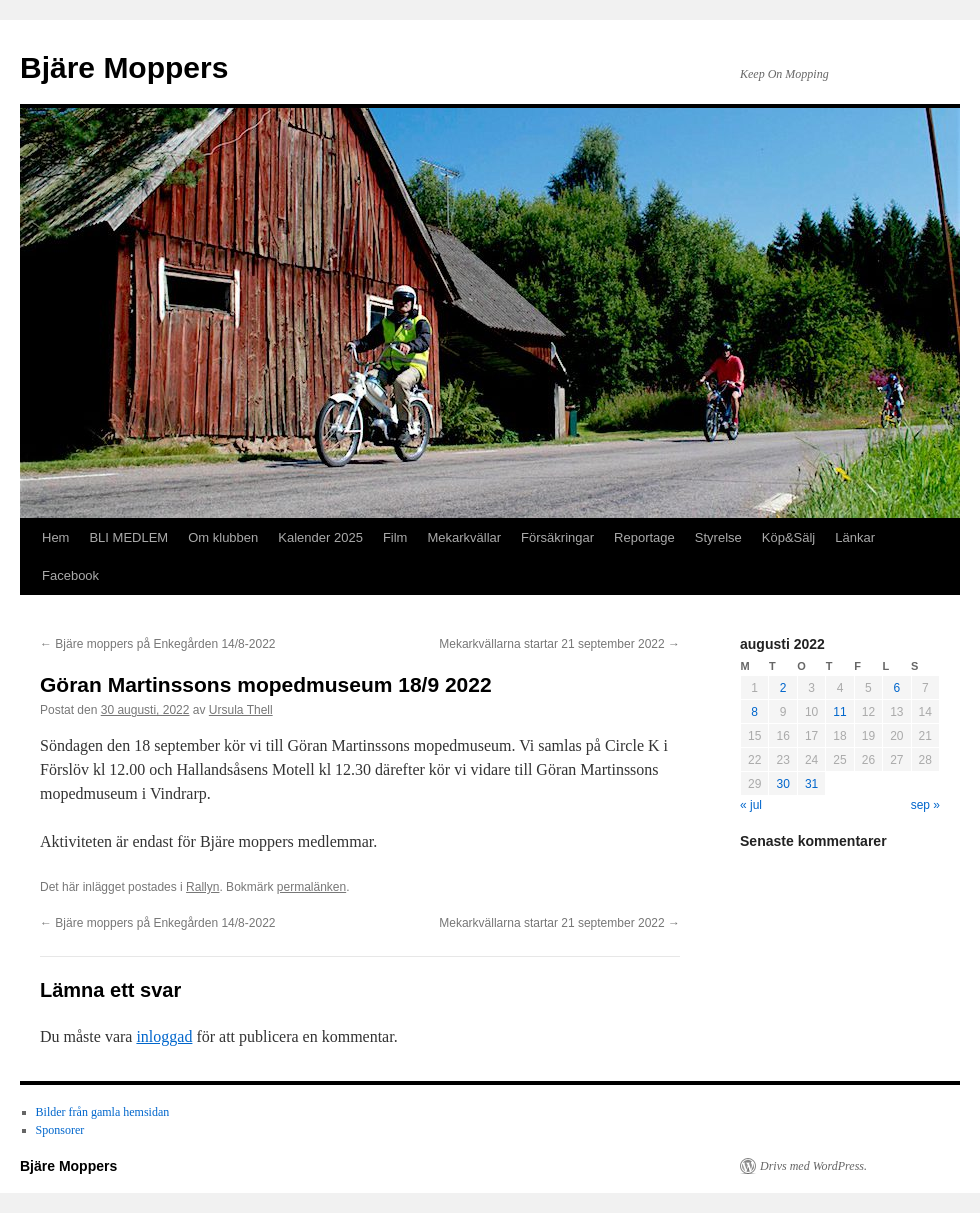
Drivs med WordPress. (813, 1166)
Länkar (855, 537)
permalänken (311, 887)
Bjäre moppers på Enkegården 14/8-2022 (157, 644)
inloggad (164, 1036)
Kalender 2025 (320, 537)
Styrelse (718, 537)
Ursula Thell (241, 710)
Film (395, 537)
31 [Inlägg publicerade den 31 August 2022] (811, 784)
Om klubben (223, 537)
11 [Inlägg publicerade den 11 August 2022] (839, 712)
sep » (925, 805)
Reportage (644, 537)
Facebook (70, 575)
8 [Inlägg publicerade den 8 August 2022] (754, 712)
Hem (55, 537)
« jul (751, 805)
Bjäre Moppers (124, 67)
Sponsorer (60, 1130)
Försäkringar (557, 537)
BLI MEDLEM (128, 537)
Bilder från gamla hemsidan (103, 1112)
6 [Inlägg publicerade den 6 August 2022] (896, 688)
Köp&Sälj (788, 537)
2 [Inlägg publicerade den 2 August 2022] (783, 688)
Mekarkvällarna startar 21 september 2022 (559, 644)
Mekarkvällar (464, 537)
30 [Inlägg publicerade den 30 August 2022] (782, 784)
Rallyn (202, 887)
